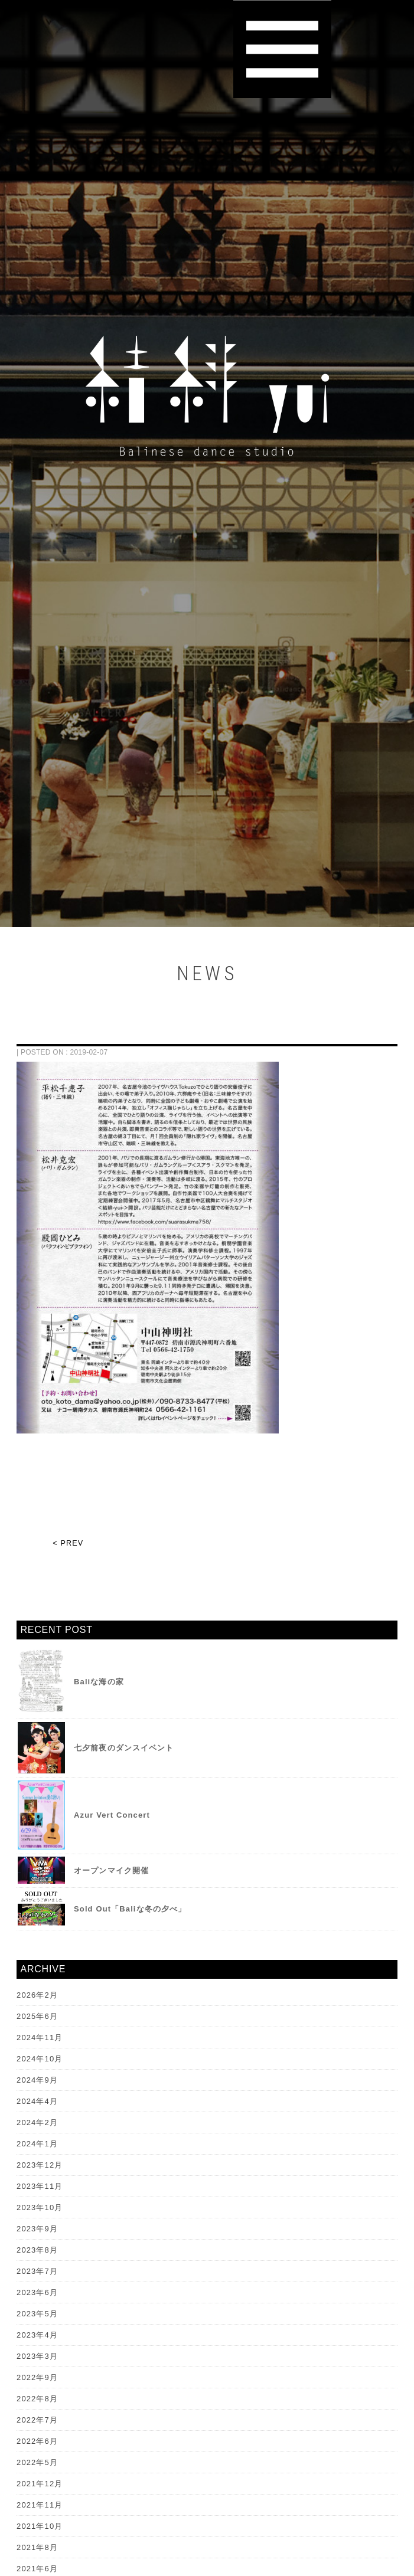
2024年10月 (40, 2058)
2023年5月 (37, 2313)
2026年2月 (37, 1995)
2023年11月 (40, 2186)
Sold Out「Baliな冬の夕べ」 (130, 1908)
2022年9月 (37, 2377)
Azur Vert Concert (112, 1815)
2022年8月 (37, 2398)
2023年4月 (37, 2334)
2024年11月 (40, 2037)
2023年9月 (37, 2228)
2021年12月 (40, 2483)
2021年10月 (40, 2526)
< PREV (68, 1543)
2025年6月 (37, 2016)
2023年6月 (37, 2292)
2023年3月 (37, 2356)
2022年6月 (37, 2441)
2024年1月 (37, 2143)
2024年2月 (37, 2122)
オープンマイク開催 (111, 1870)
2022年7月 (37, 2419)
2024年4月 (37, 2101)
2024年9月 (37, 2080)
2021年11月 (40, 2504)
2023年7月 (37, 2271)
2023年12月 (40, 2165)
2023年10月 (40, 2207)
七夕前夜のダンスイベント (124, 1747)
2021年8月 (37, 2547)
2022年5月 (37, 2462)
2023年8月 (37, 2250)
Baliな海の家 (99, 1681)
